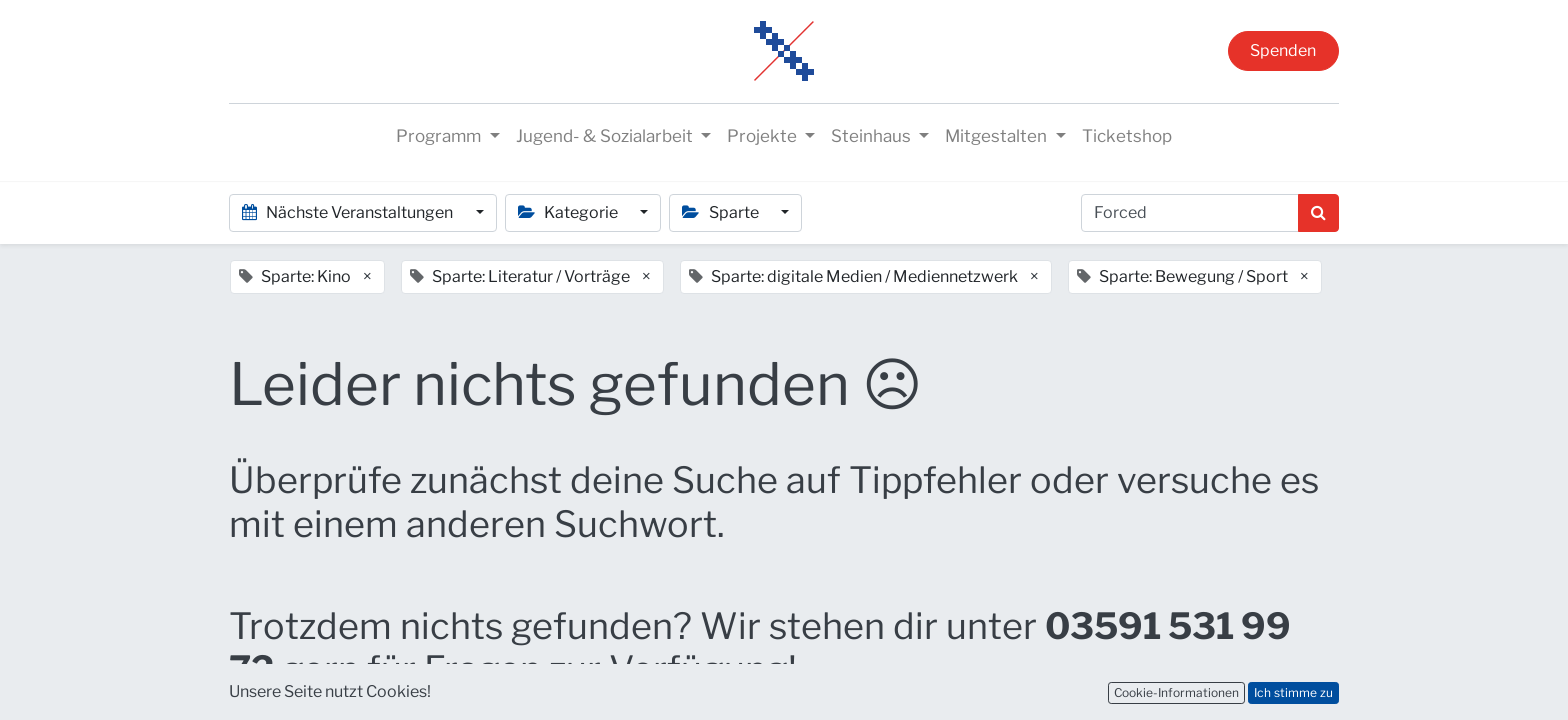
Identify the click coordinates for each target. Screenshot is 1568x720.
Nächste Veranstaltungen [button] (349, 212)
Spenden (1283, 50)
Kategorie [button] (569, 212)
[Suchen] (1318, 213)
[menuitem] (1127, 137)
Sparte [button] (721, 212)
